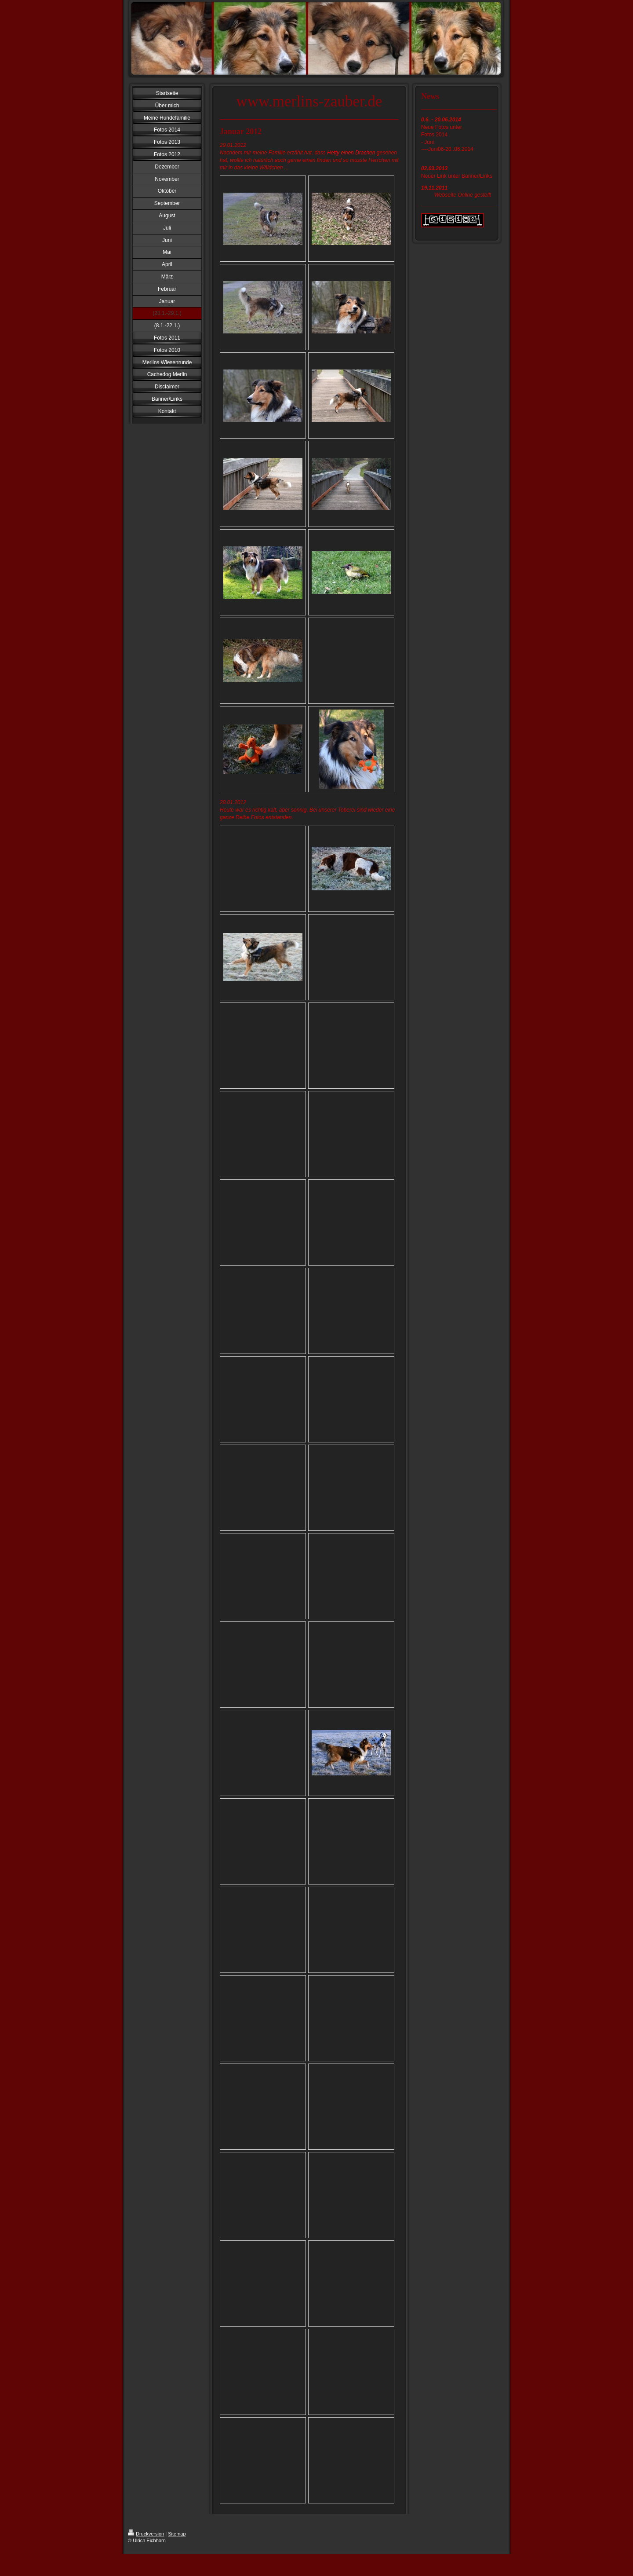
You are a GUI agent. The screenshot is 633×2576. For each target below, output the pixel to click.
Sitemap (177, 2533)
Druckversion (146, 2533)
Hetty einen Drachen (351, 153)
